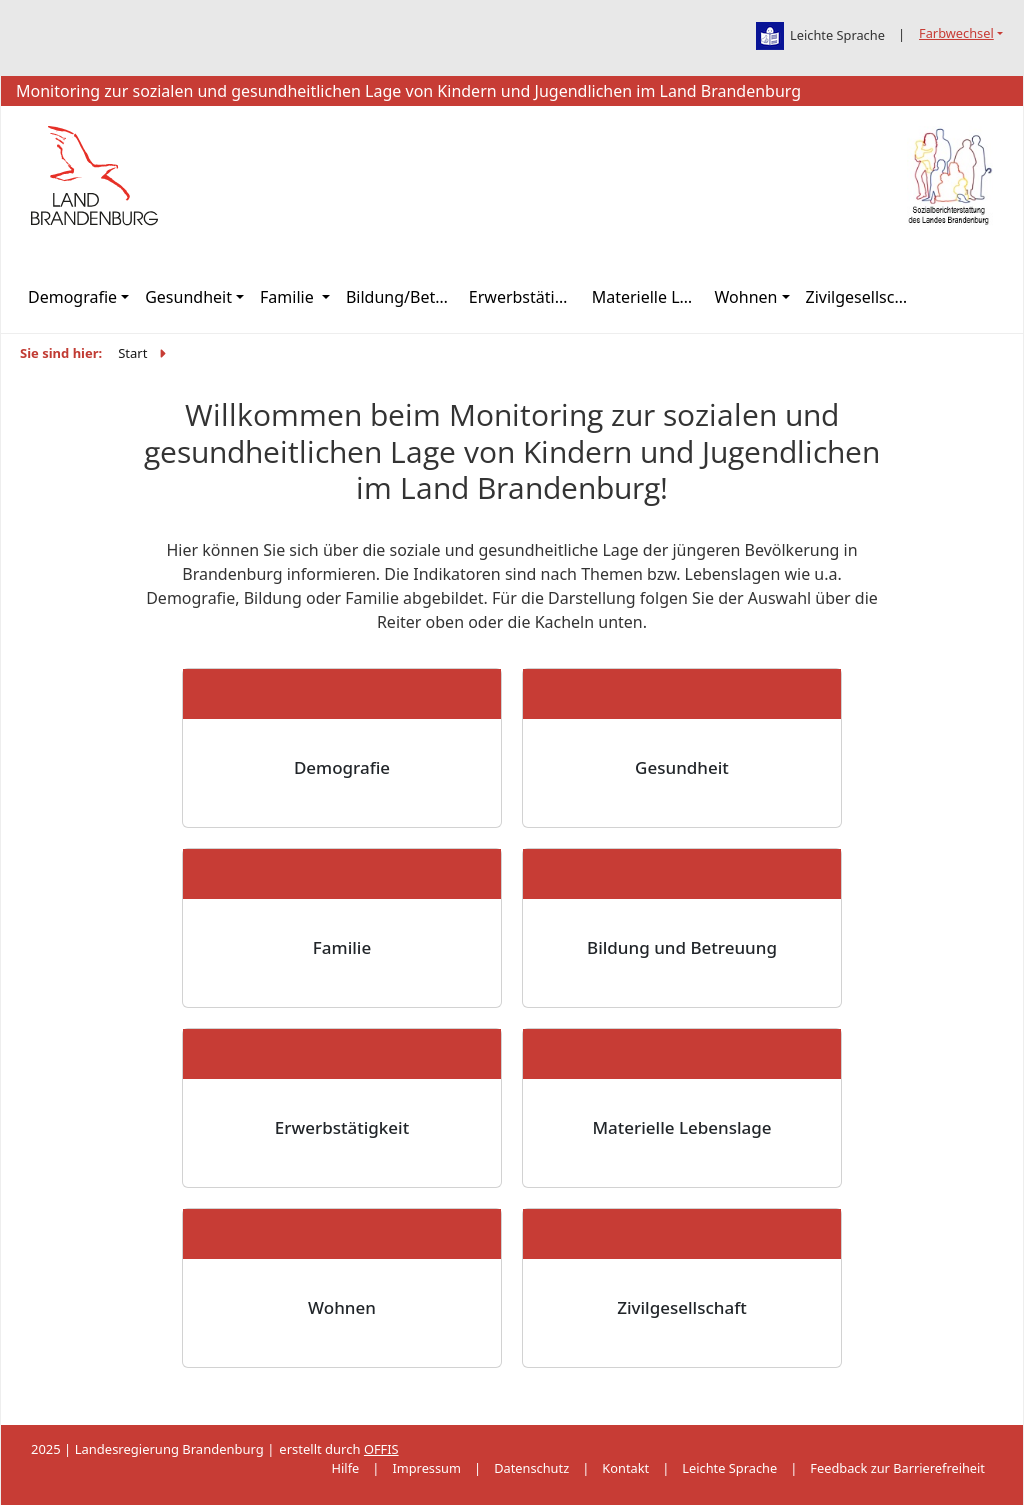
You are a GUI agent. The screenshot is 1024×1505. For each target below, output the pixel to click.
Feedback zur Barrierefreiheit (897, 1468)
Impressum (426, 1468)
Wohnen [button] (746, 297)
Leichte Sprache (729, 1468)
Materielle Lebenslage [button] (649, 297)
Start (132, 353)
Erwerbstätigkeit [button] (526, 297)
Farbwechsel (956, 33)
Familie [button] (289, 297)
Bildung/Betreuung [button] (403, 297)
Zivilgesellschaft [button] (863, 297)
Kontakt (625, 1468)
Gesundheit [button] (188, 297)
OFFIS (381, 1449)
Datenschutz (531, 1468)
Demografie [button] (72, 297)
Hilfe (346, 1468)
